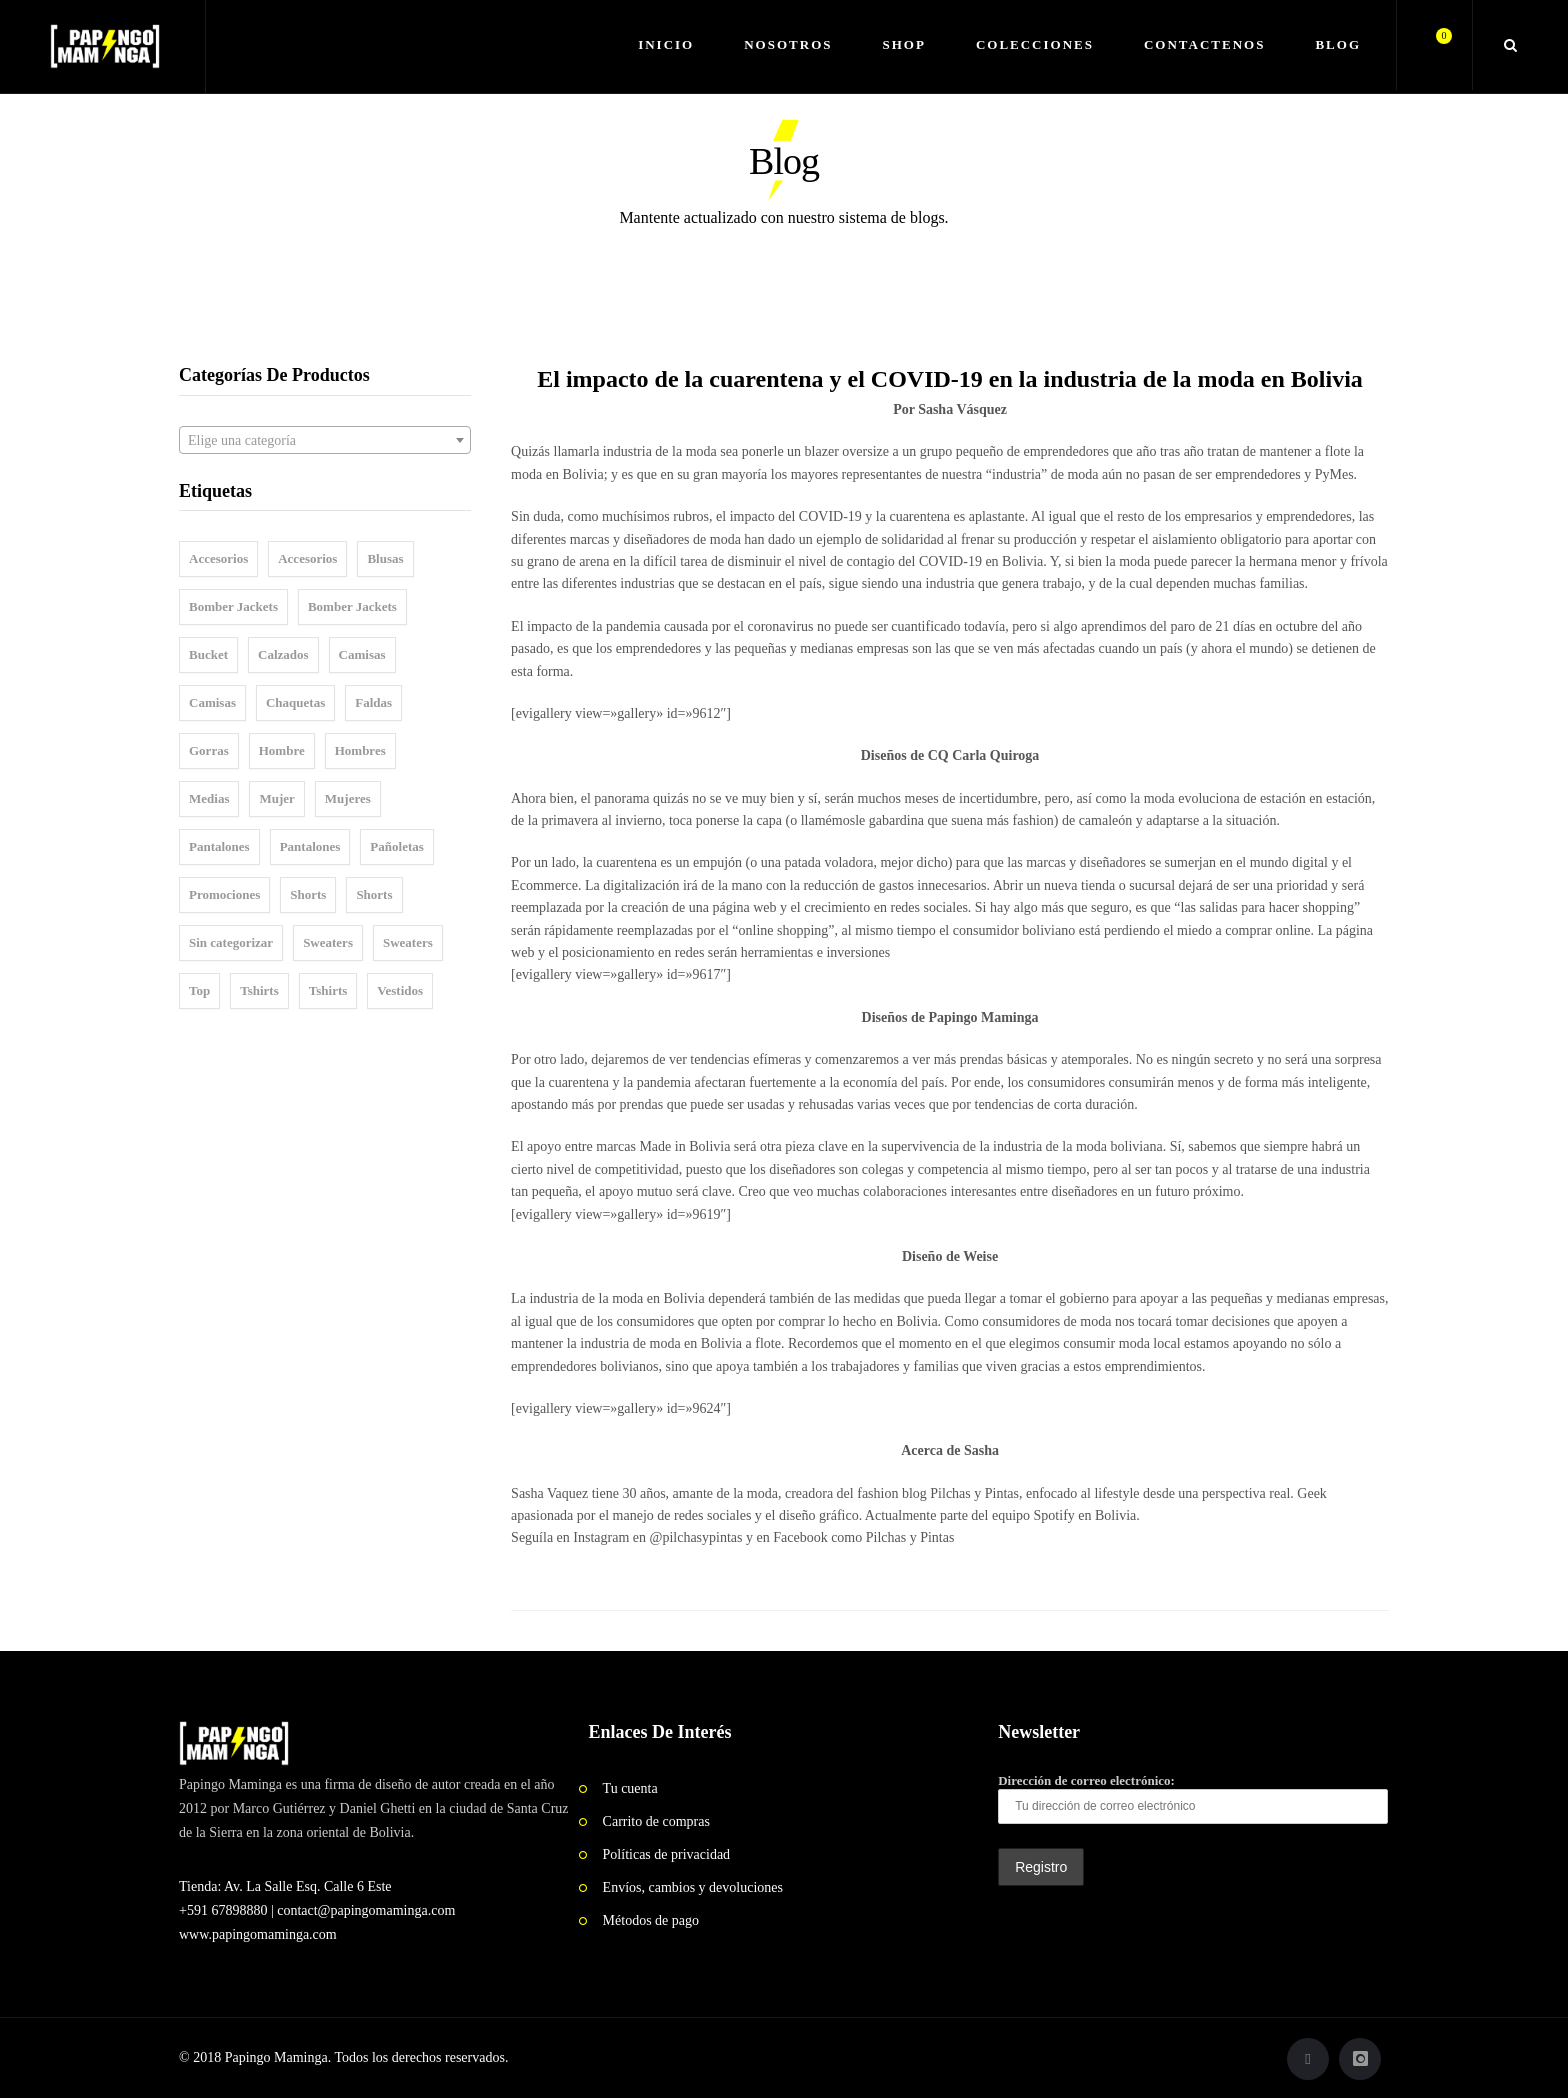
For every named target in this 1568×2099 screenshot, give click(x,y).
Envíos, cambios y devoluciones (693, 1887)
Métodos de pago (651, 1920)
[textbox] (325, 441)
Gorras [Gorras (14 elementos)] (209, 750)
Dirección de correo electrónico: (1193, 1798)
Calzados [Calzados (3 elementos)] (283, 654)
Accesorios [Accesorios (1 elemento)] (307, 558)
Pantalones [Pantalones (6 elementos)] (219, 846)
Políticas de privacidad (667, 1854)
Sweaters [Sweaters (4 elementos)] (408, 942)
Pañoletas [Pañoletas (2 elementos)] (396, 846)
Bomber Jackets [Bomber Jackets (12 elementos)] (233, 606)
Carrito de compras (656, 1821)
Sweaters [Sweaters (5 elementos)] (328, 942)
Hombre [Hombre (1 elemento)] (282, 750)
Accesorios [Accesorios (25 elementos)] (218, 558)
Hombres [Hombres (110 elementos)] (360, 750)
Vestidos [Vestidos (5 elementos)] (400, 990)
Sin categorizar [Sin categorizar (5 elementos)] (231, 942)
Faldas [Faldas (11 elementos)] (373, 702)
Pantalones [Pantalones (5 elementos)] (310, 846)
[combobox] (325, 440)
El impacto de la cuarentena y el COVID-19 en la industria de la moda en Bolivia (950, 379)
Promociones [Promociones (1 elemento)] (224, 894)
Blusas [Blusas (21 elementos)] (385, 558)
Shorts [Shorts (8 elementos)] (308, 894)
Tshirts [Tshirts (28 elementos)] (328, 990)
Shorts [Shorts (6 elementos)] (374, 894)
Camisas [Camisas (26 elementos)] (362, 654)
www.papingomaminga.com (258, 1934)
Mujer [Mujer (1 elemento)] (276, 798)
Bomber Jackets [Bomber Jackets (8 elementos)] (352, 606)
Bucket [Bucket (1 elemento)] (208, 654)
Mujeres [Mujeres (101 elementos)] (348, 798)
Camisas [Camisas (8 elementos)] (212, 702)
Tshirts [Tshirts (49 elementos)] (259, 990)
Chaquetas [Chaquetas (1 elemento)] (295, 702)
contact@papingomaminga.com (366, 1910)
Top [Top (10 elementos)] (199, 990)
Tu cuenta (630, 1788)
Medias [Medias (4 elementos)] (209, 798)
